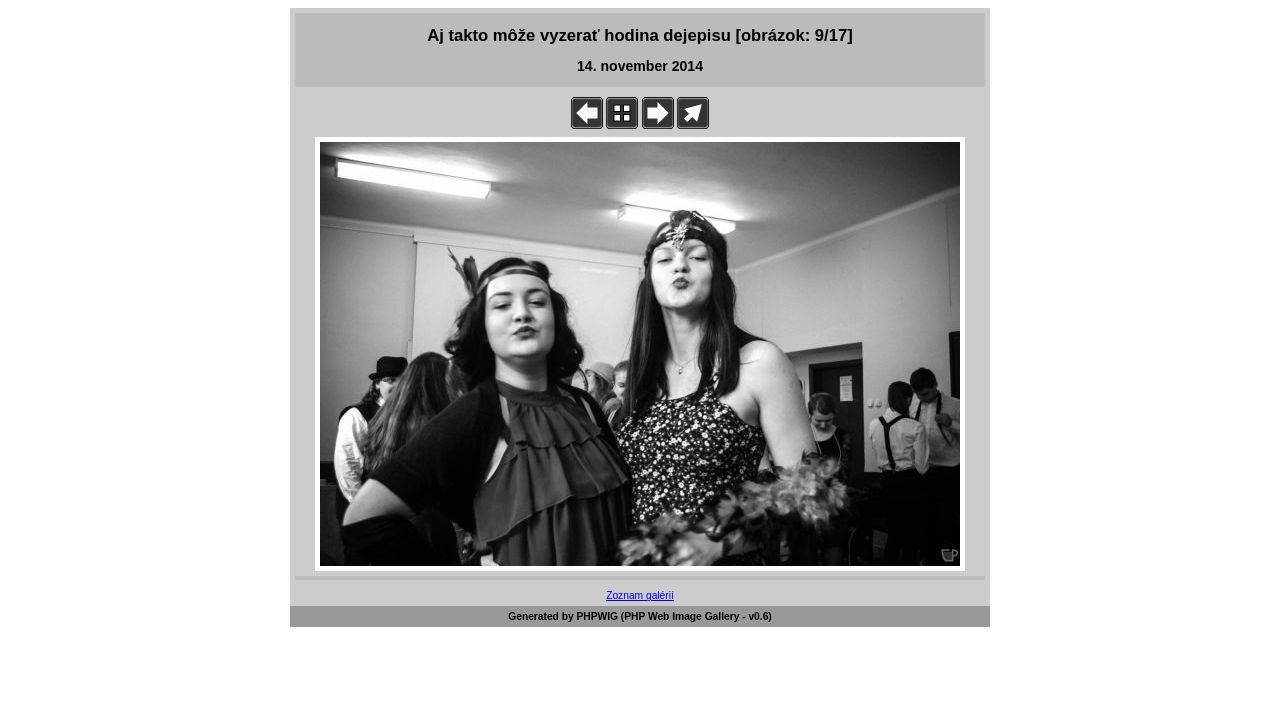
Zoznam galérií (640, 595)
